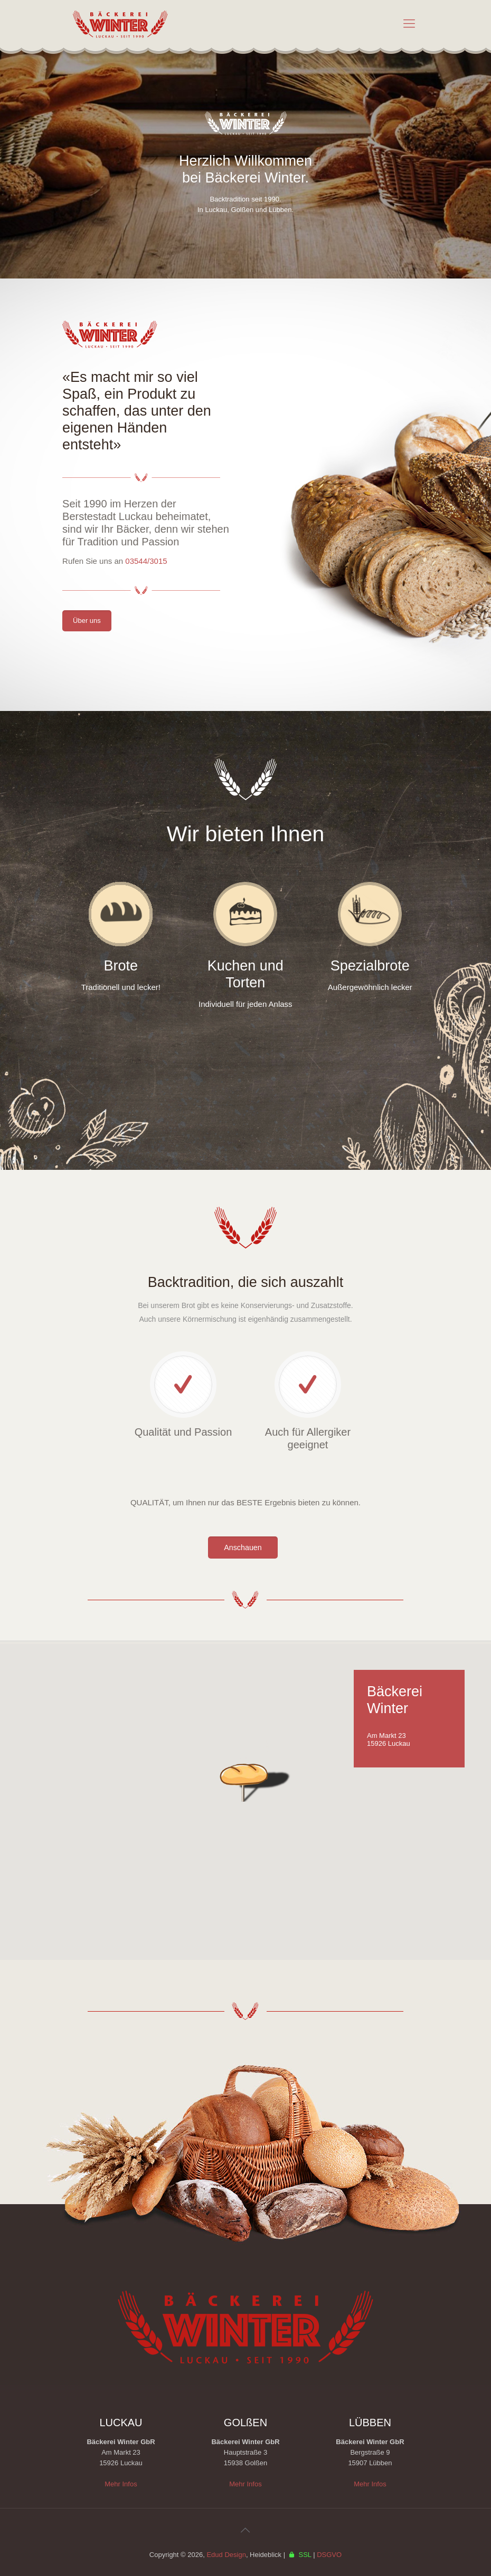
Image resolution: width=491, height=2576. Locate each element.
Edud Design (226, 2555)
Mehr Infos (121, 2484)
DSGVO (329, 2555)
